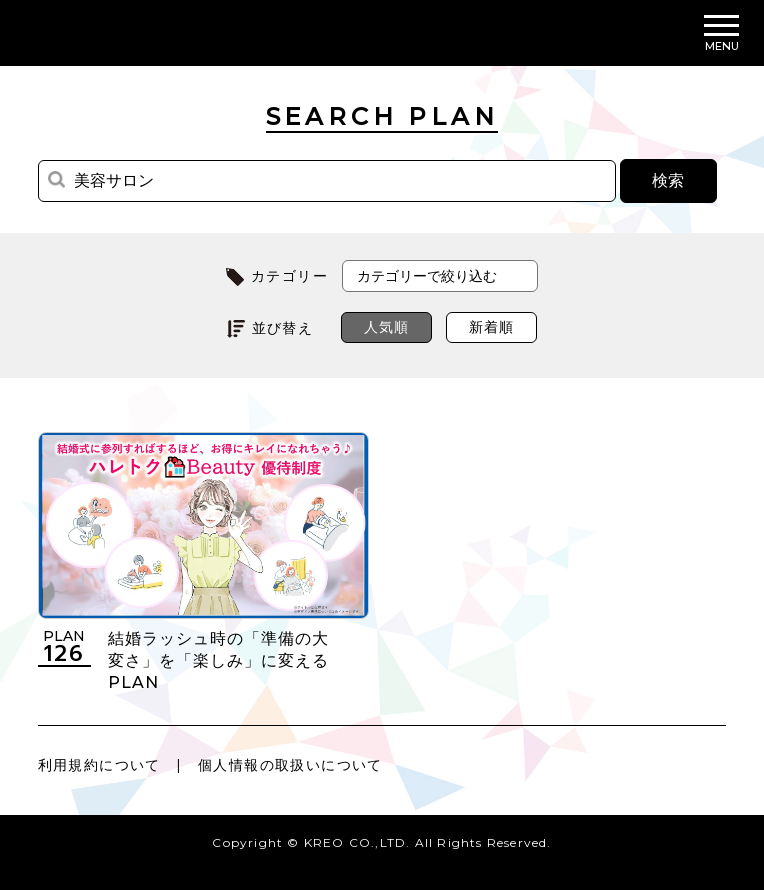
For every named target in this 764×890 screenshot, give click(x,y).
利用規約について (99, 765)
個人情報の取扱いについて (290, 765)
